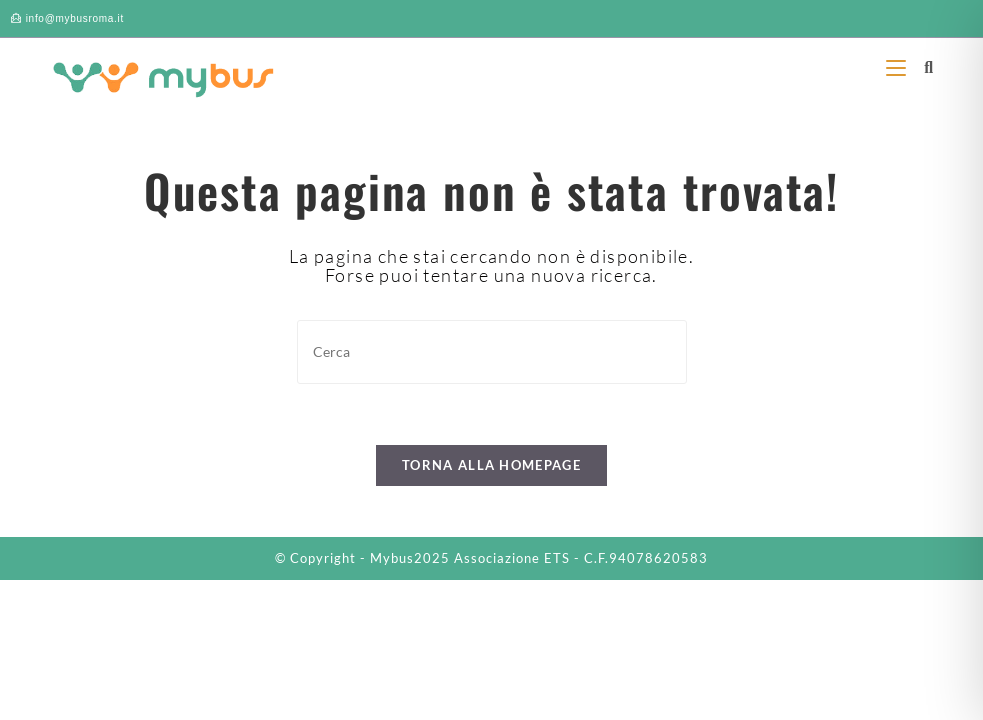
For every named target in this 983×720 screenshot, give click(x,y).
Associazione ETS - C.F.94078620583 (581, 558)
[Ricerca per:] (921, 66)
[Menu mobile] (898, 66)
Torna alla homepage (491, 465)
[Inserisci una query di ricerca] (492, 351)
